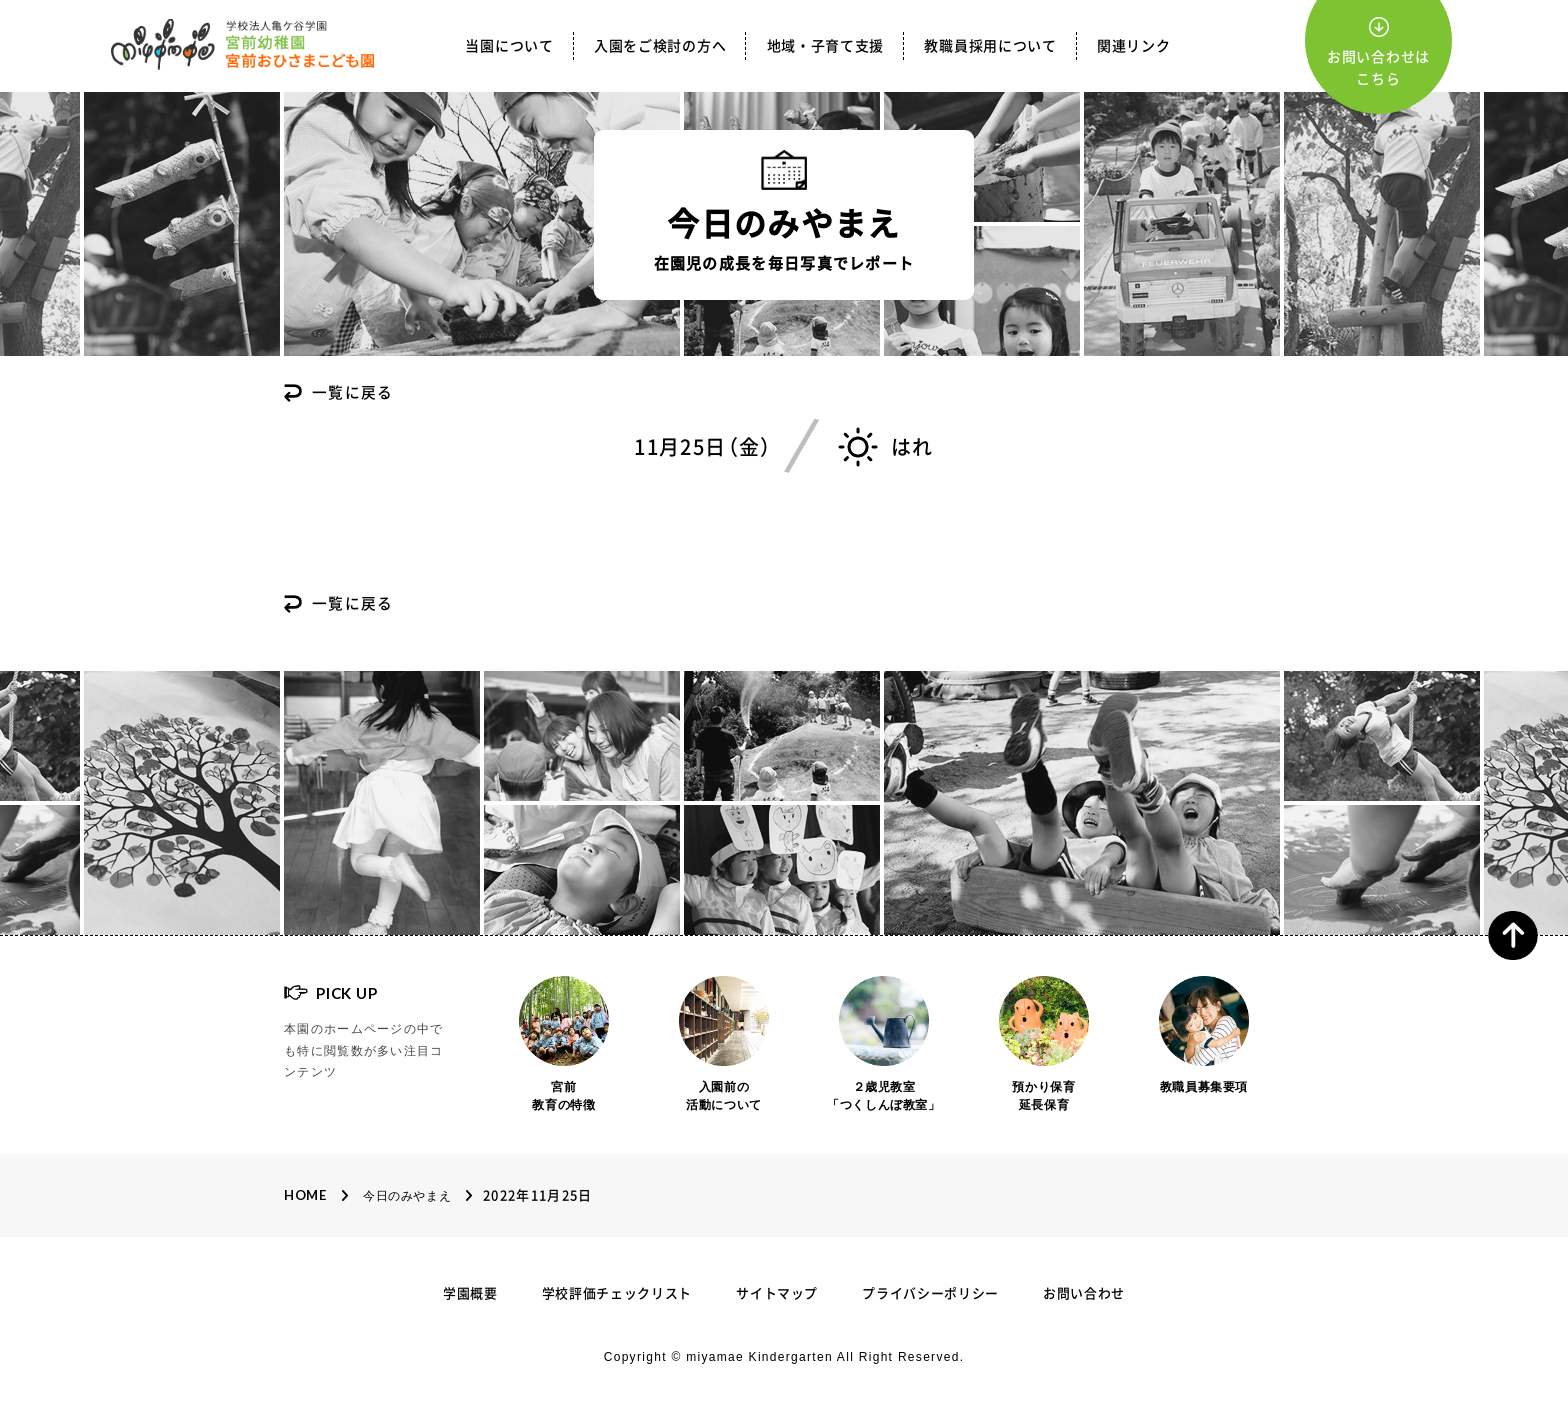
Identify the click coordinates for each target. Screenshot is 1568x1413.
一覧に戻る (353, 393)
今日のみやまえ (407, 1196)
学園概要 (470, 1293)
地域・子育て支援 (826, 46)
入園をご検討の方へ (660, 46)
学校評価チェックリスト (617, 1293)
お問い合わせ (1084, 1293)
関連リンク (1134, 46)
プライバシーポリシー (930, 1293)
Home (305, 1195)
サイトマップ (777, 1293)
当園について (509, 46)
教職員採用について (990, 46)
